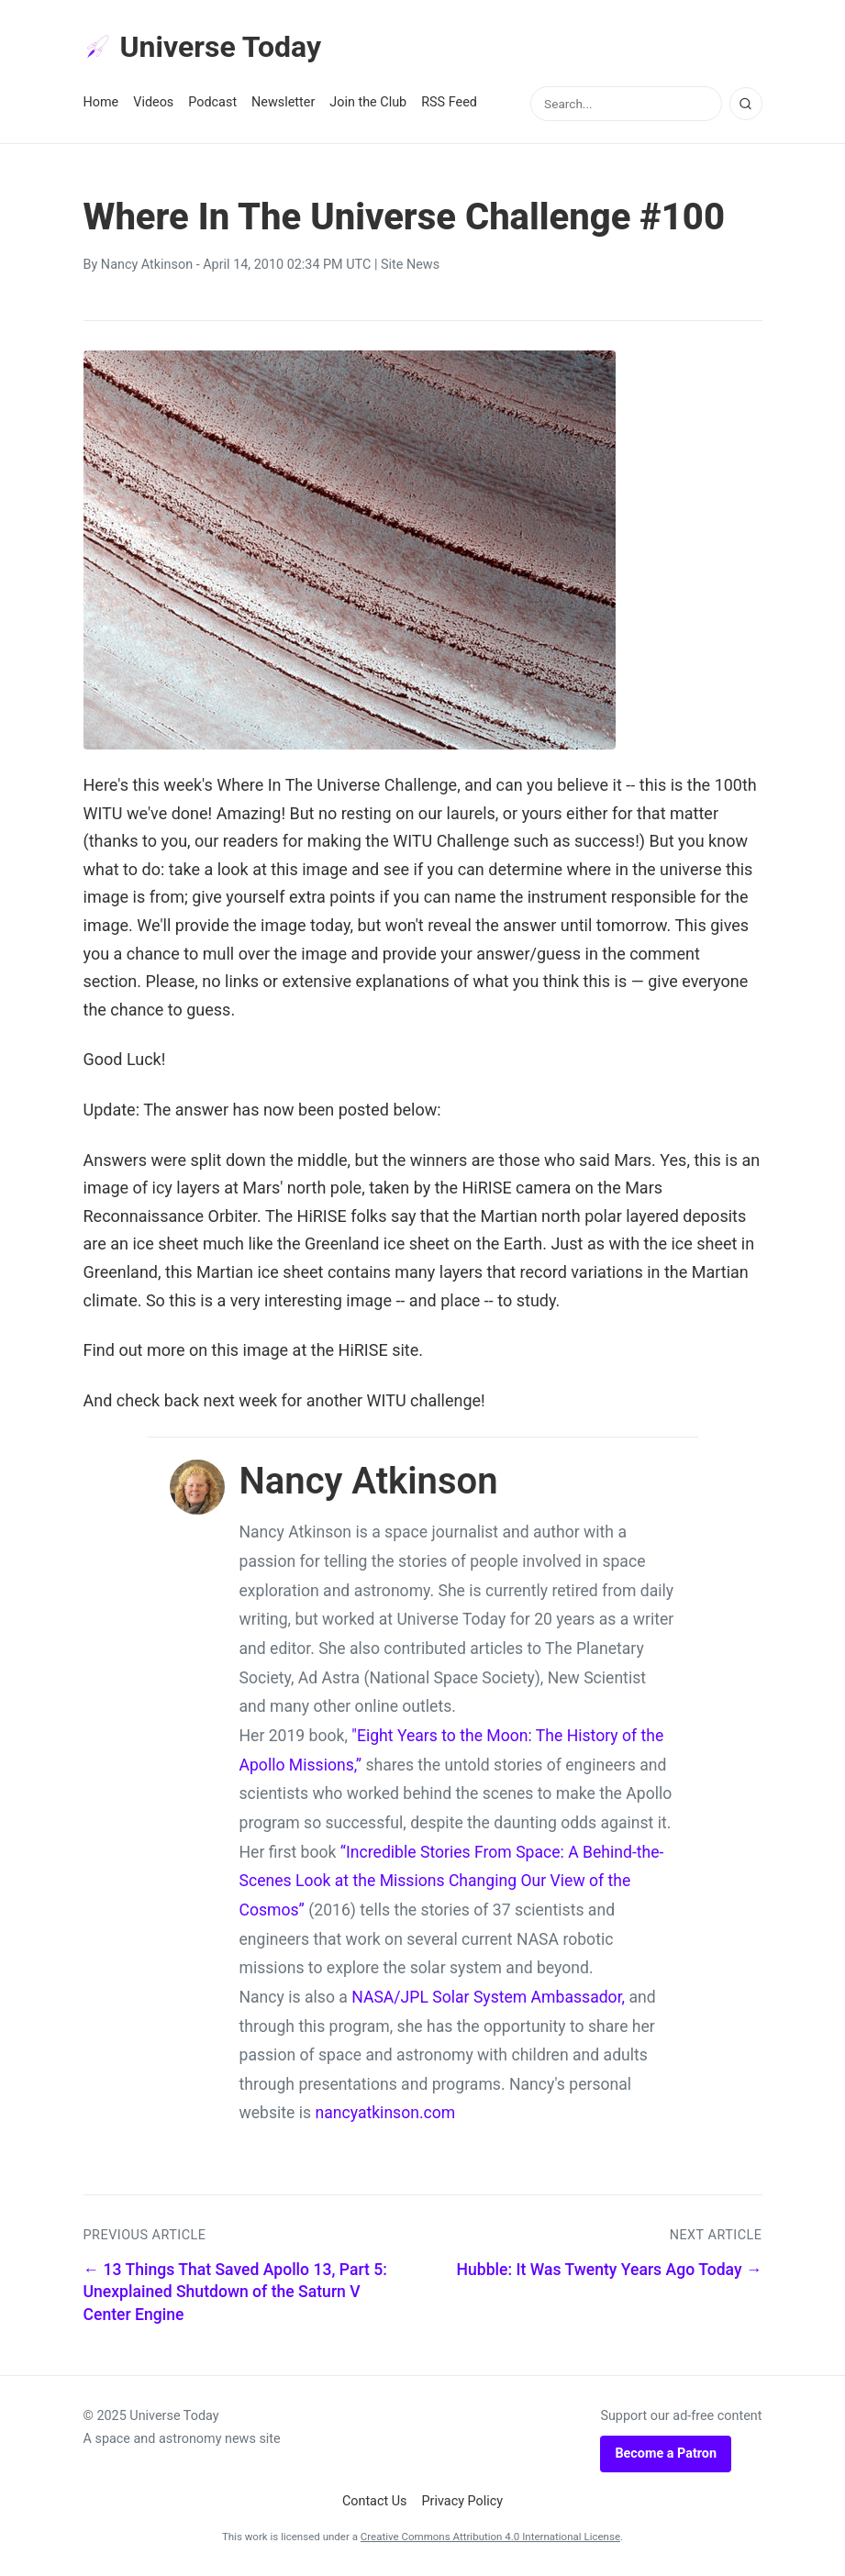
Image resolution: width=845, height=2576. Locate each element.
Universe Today (202, 46)
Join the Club (367, 102)
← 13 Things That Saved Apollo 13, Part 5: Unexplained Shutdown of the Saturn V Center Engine (235, 2292)
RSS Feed (449, 102)
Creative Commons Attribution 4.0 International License (490, 2536)
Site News (410, 264)
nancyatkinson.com (385, 2113)
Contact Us (374, 2501)
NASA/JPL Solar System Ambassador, (488, 1997)
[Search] (745, 103)
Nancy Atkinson (147, 264)
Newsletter (283, 102)
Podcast (212, 102)
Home (101, 102)
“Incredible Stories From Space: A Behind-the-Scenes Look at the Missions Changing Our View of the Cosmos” (451, 1881)
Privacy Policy (463, 2501)
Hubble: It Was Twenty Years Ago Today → (609, 2269)
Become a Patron (666, 2453)
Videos (153, 102)
